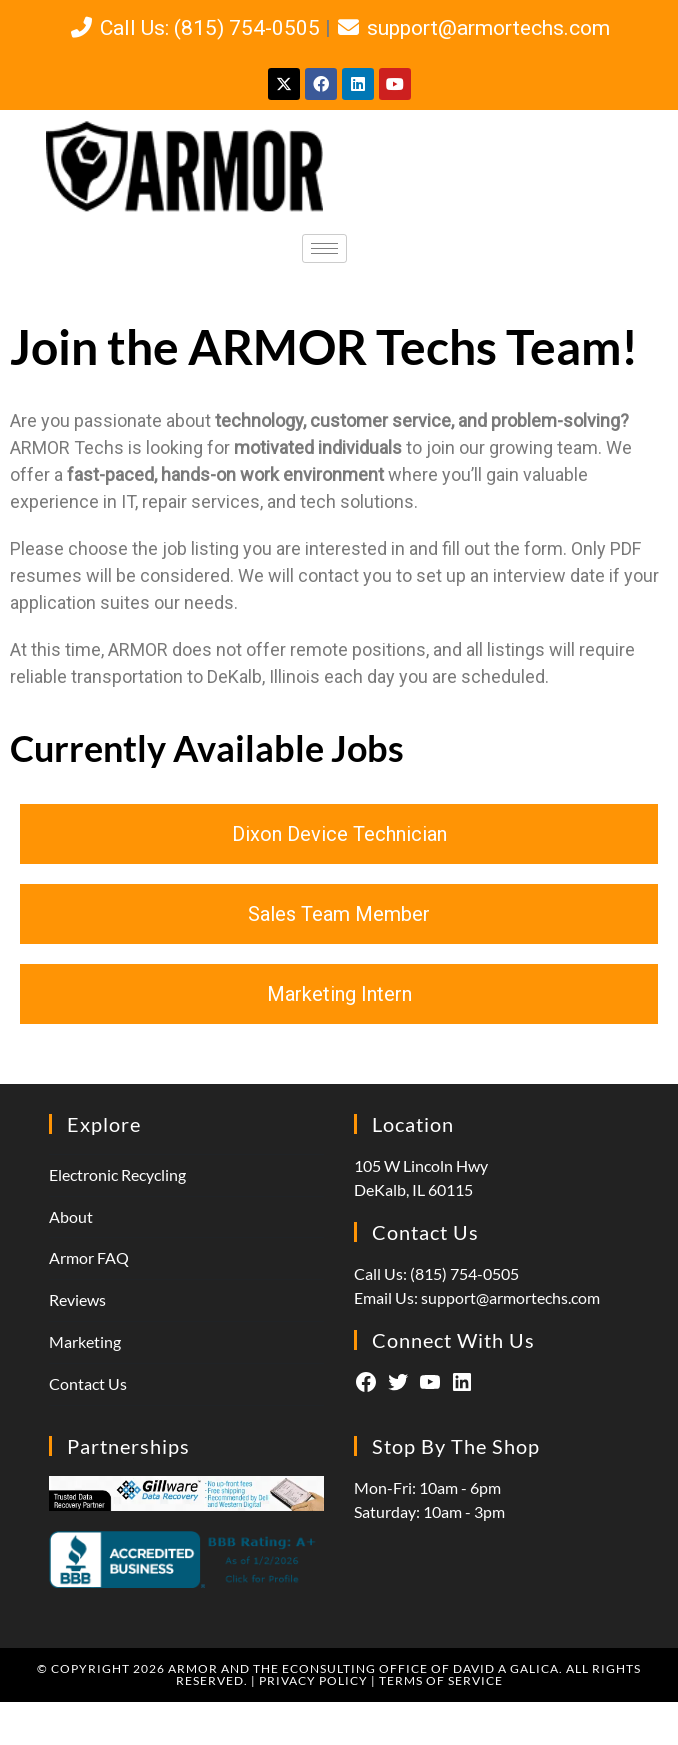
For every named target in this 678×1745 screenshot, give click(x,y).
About (71, 1216)
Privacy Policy (313, 1680)
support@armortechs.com (473, 28)
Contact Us (88, 1383)
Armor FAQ (89, 1257)
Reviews (77, 1299)
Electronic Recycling (117, 1174)
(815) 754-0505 (464, 1273)
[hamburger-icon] (324, 248)
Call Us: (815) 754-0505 (193, 28)
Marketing (85, 1341)
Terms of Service (441, 1680)
